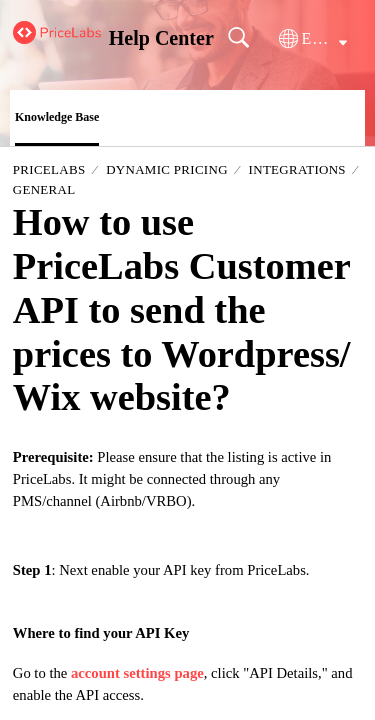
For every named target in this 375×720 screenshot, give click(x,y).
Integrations (297, 169)
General (44, 189)
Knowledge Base (57, 117)
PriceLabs (49, 169)
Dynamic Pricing (167, 169)
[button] (313, 39)
